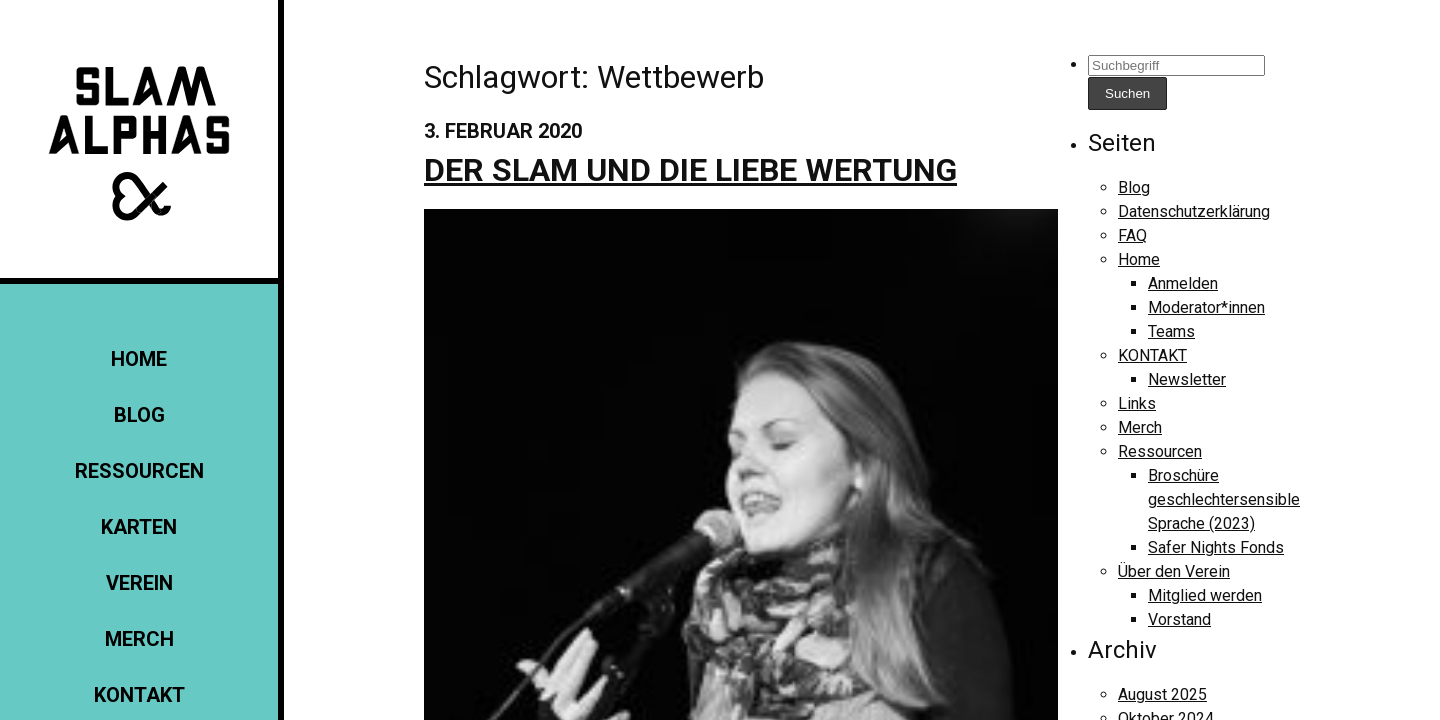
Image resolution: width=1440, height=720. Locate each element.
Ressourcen (139, 471)
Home (139, 359)
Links (1137, 403)
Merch (139, 639)
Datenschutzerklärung (1194, 211)
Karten (139, 527)
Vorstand (1179, 619)
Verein (139, 583)
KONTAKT (139, 695)
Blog (139, 415)
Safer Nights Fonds (1216, 547)
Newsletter (1187, 379)
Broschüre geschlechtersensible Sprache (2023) (1224, 499)
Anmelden (1183, 283)
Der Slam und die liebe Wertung (690, 170)
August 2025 (1162, 694)
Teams (1171, 331)
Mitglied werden (1205, 595)
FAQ (1132, 235)
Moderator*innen (1206, 307)
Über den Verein (1174, 571)
